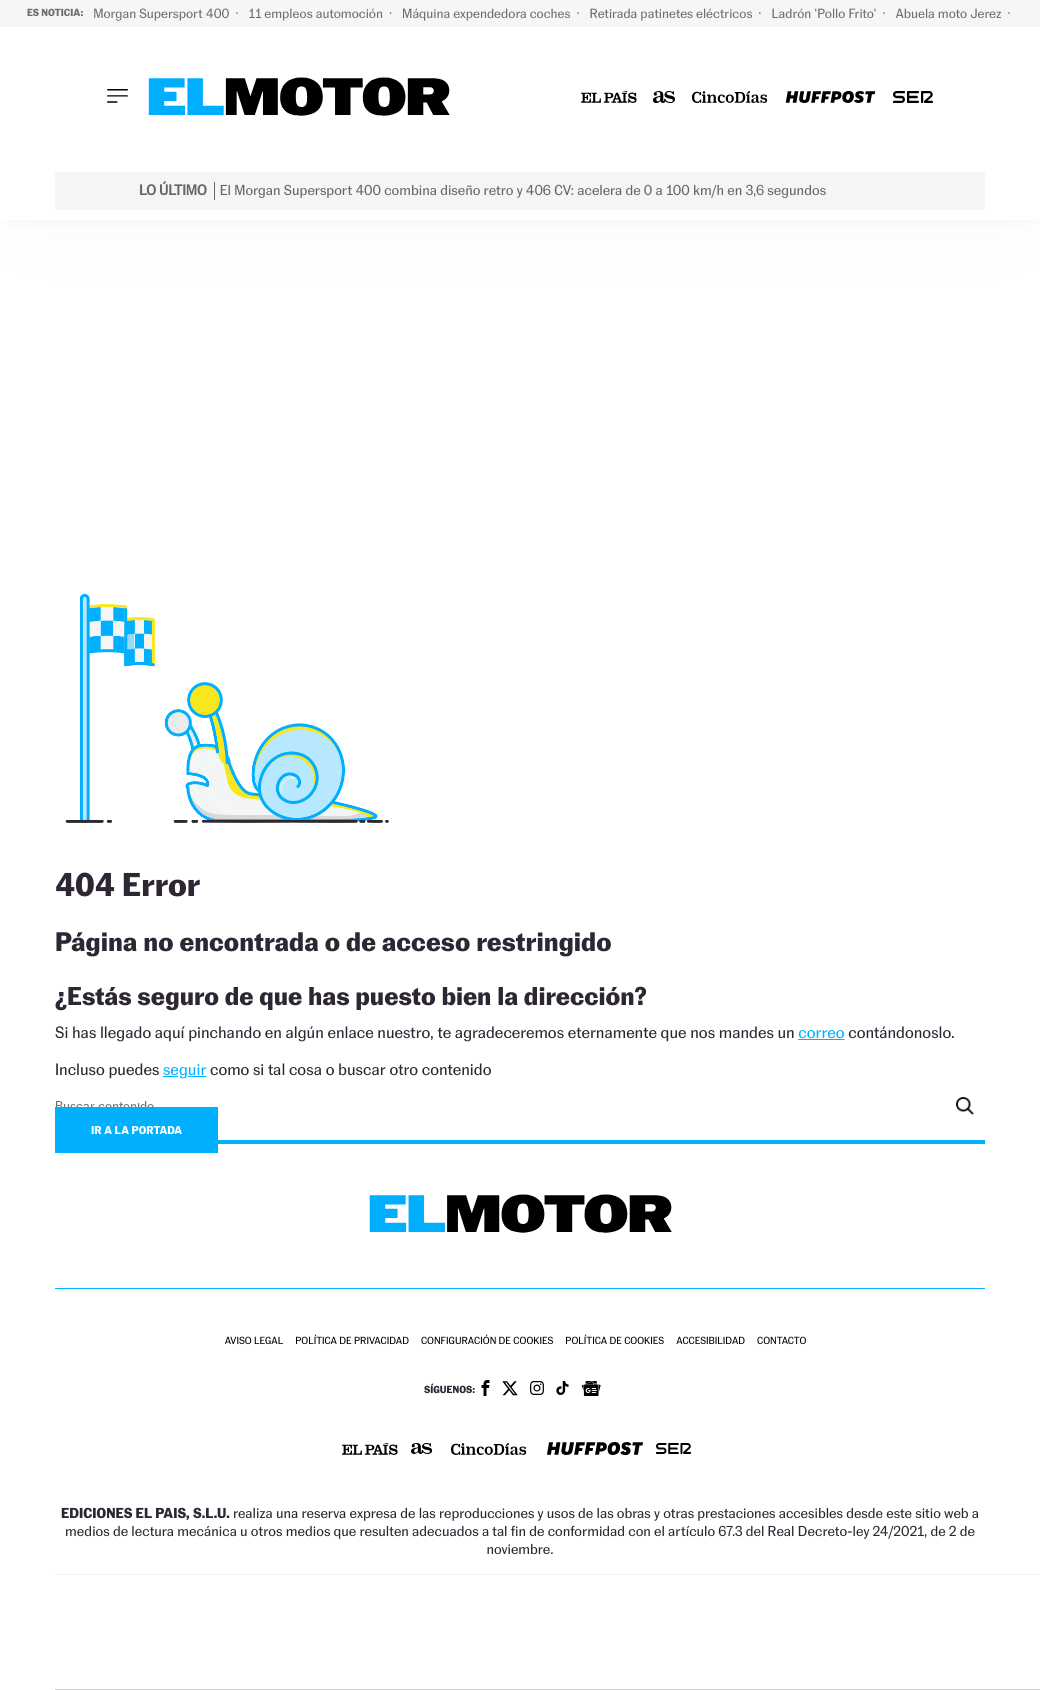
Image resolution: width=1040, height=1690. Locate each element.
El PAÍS (322, 1602)
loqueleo (765, 1662)
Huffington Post (349, 1632)
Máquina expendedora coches (487, 13)
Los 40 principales (418, 1602)
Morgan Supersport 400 (162, 13)
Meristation (861, 1662)
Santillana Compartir (618, 1602)
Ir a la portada (136, 1130)
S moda (676, 1662)
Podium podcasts (507, 1662)
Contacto (781, 1341)
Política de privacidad (352, 1341)
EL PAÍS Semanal (743, 1632)
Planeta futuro (817, 1632)
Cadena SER (704, 1602)
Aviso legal (254, 1341)
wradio (517, 1632)
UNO (460, 1632)
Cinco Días (594, 1632)
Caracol (907, 1602)
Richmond (310, 1662)
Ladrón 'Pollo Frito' (825, 13)
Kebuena (889, 1632)
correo (821, 1032)
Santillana (512, 1602)
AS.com (767, 1602)
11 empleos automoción (317, 13)
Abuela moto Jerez (950, 13)
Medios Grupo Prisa (144, 1667)
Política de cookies (614, 1341)
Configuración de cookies (487, 1341)
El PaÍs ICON (593, 1662)
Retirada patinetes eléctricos (672, 13)
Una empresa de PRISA (145, 1618)
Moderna (408, 1662)
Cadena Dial (670, 1632)
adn (833, 1602)
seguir (184, 1069)
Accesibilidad (710, 1341)
